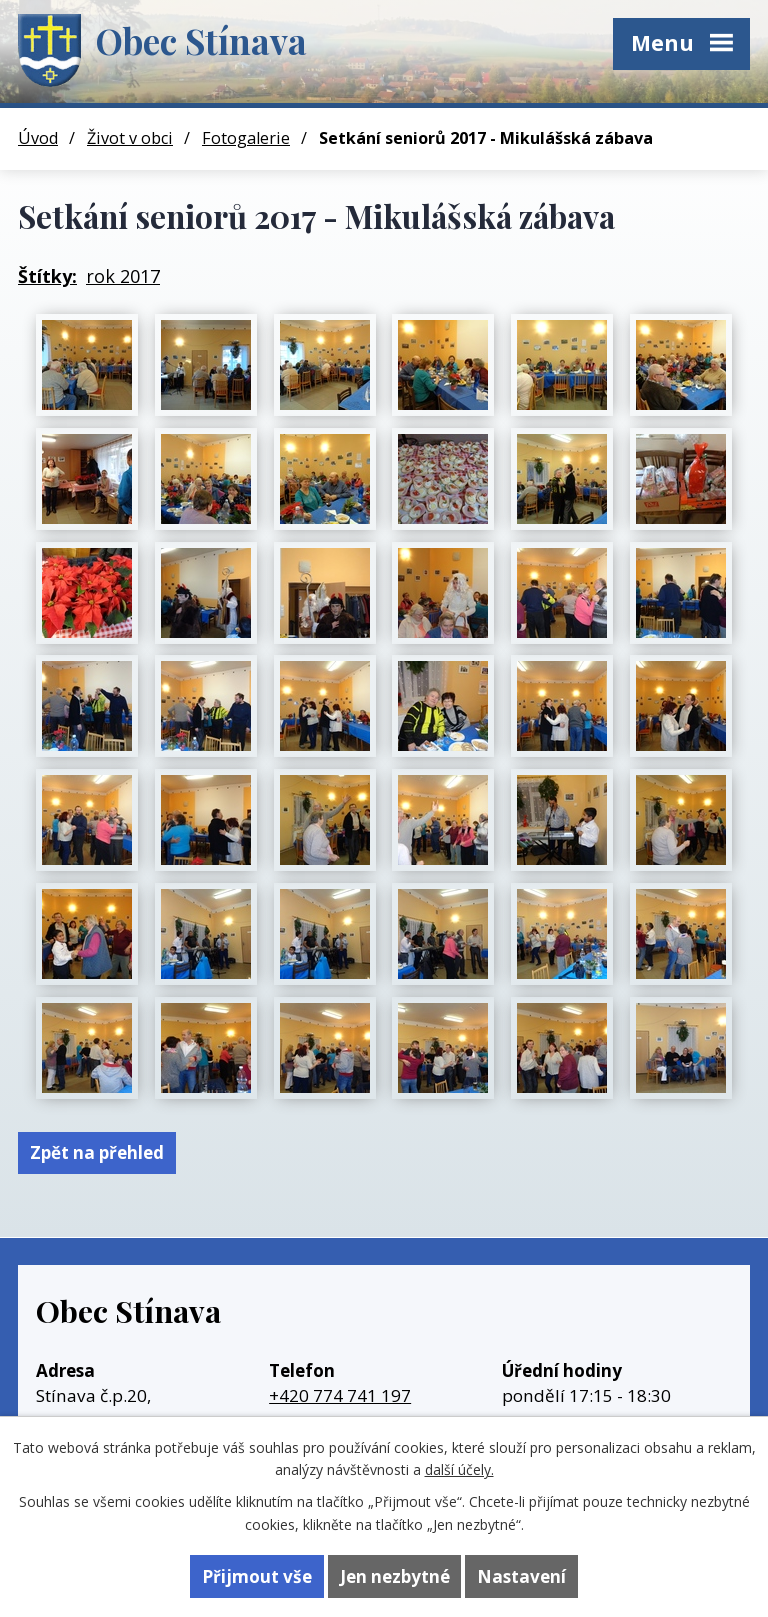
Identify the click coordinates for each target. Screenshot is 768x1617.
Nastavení (521, 1576)
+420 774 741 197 (340, 1395)
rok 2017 (123, 276)
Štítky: (47, 276)
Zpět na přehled (97, 1152)
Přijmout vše (257, 1576)
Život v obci (130, 138)
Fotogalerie (246, 138)
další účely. (459, 1469)
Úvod (38, 138)
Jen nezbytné (395, 1576)
